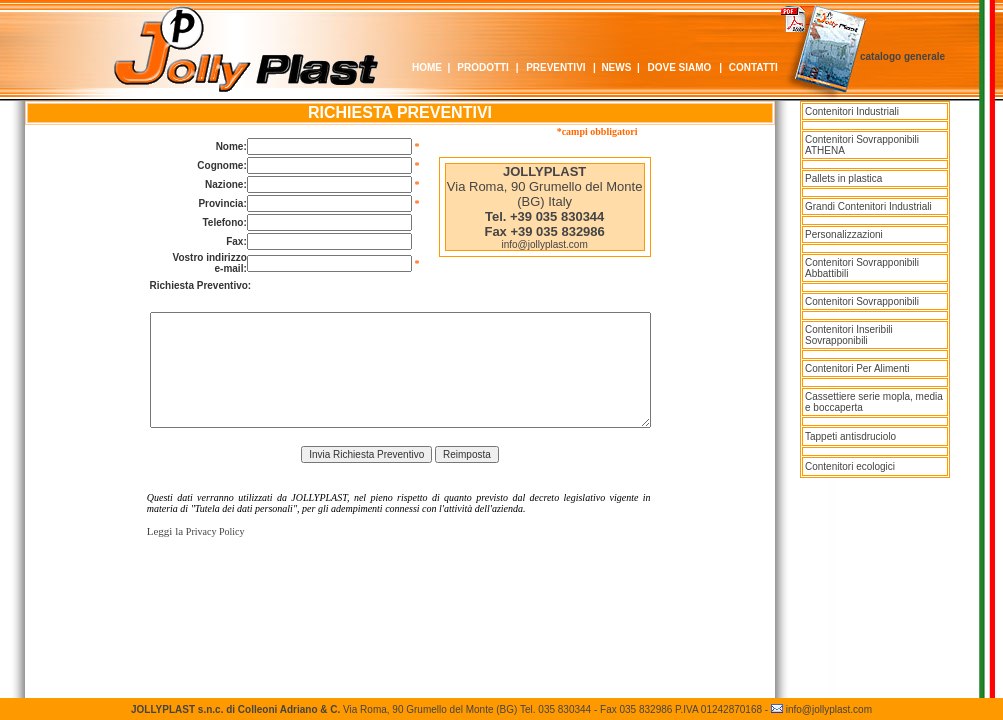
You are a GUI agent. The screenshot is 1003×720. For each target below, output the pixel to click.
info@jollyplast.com (544, 244)
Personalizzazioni (844, 234)
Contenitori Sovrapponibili (862, 301)
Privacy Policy (215, 531)
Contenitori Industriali (852, 111)
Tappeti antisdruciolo (850, 436)
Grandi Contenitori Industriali (868, 206)
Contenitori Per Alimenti (857, 368)
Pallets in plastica (843, 178)
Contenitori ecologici (850, 466)
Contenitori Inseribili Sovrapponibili (849, 335)
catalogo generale (902, 56)
